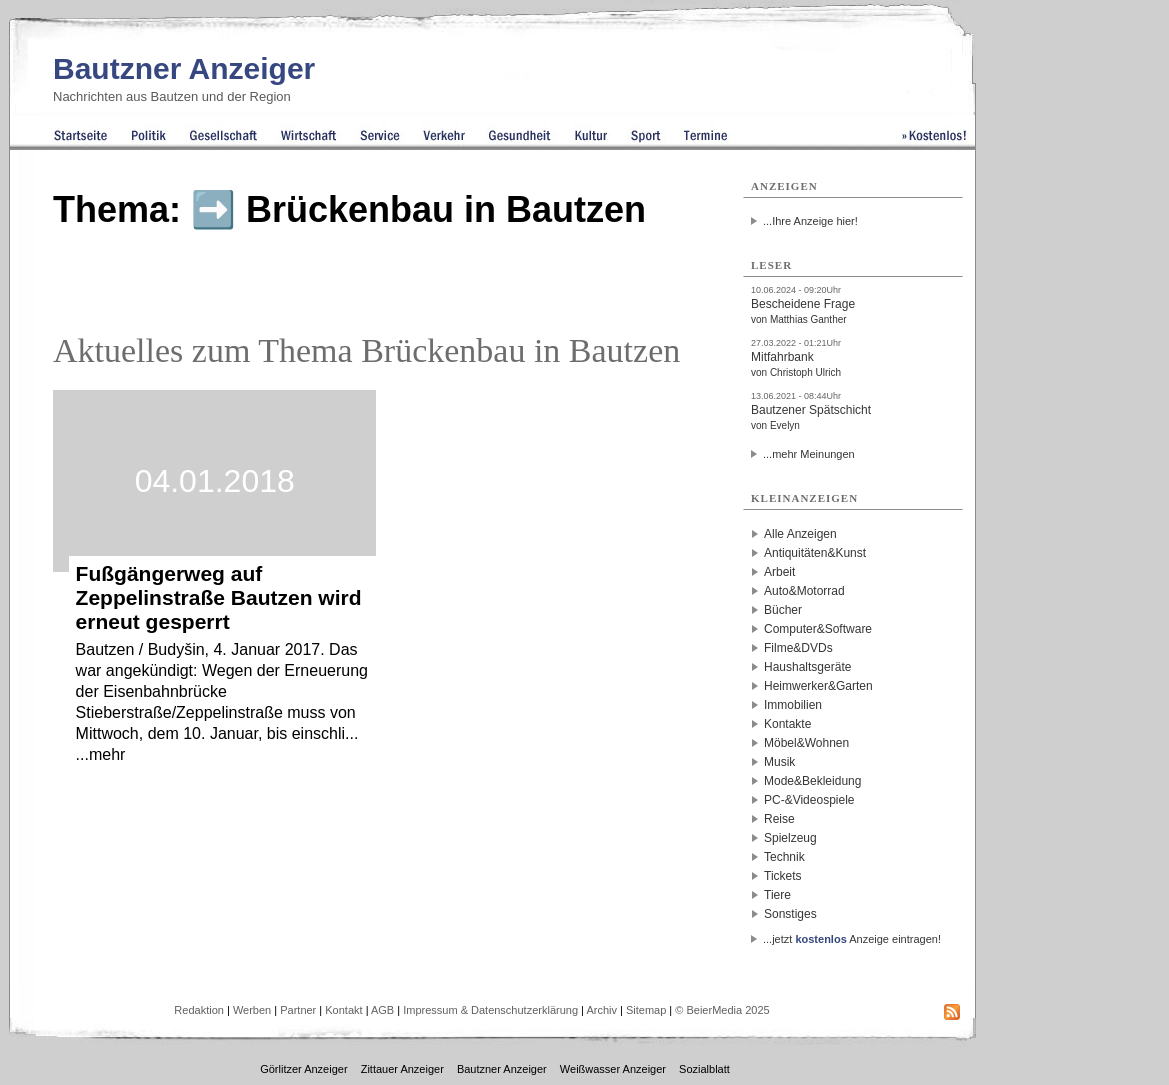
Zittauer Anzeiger (402, 1069)
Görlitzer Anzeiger (303, 1069)
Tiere (777, 895)
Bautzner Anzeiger (184, 68)
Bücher (783, 610)
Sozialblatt (704, 1069)
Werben (252, 1010)
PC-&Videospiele (809, 800)
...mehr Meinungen (809, 454)
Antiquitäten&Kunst (815, 553)
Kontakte (787, 724)
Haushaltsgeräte (807, 667)
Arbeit (779, 572)
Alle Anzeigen (800, 534)
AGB (382, 1010)
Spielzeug (790, 838)
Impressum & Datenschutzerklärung (490, 1010)
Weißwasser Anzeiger (613, 1069)
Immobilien (793, 705)
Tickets (783, 876)
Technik (784, 857)
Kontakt (343, 1010)
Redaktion (199, 1010)
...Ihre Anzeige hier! (810, 221)
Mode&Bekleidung (812, 781)
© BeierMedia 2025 (722, 1010)
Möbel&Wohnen (806, 743)
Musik (779, 762)
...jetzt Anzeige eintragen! (852, 939)
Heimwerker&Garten (818, 686)
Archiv (601, 1010)
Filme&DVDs (798, 648)
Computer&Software (818, 629)
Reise (779, 819)
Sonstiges (790, 914)
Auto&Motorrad (804, 591)
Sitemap (646, 1010)
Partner (298, 1010)
